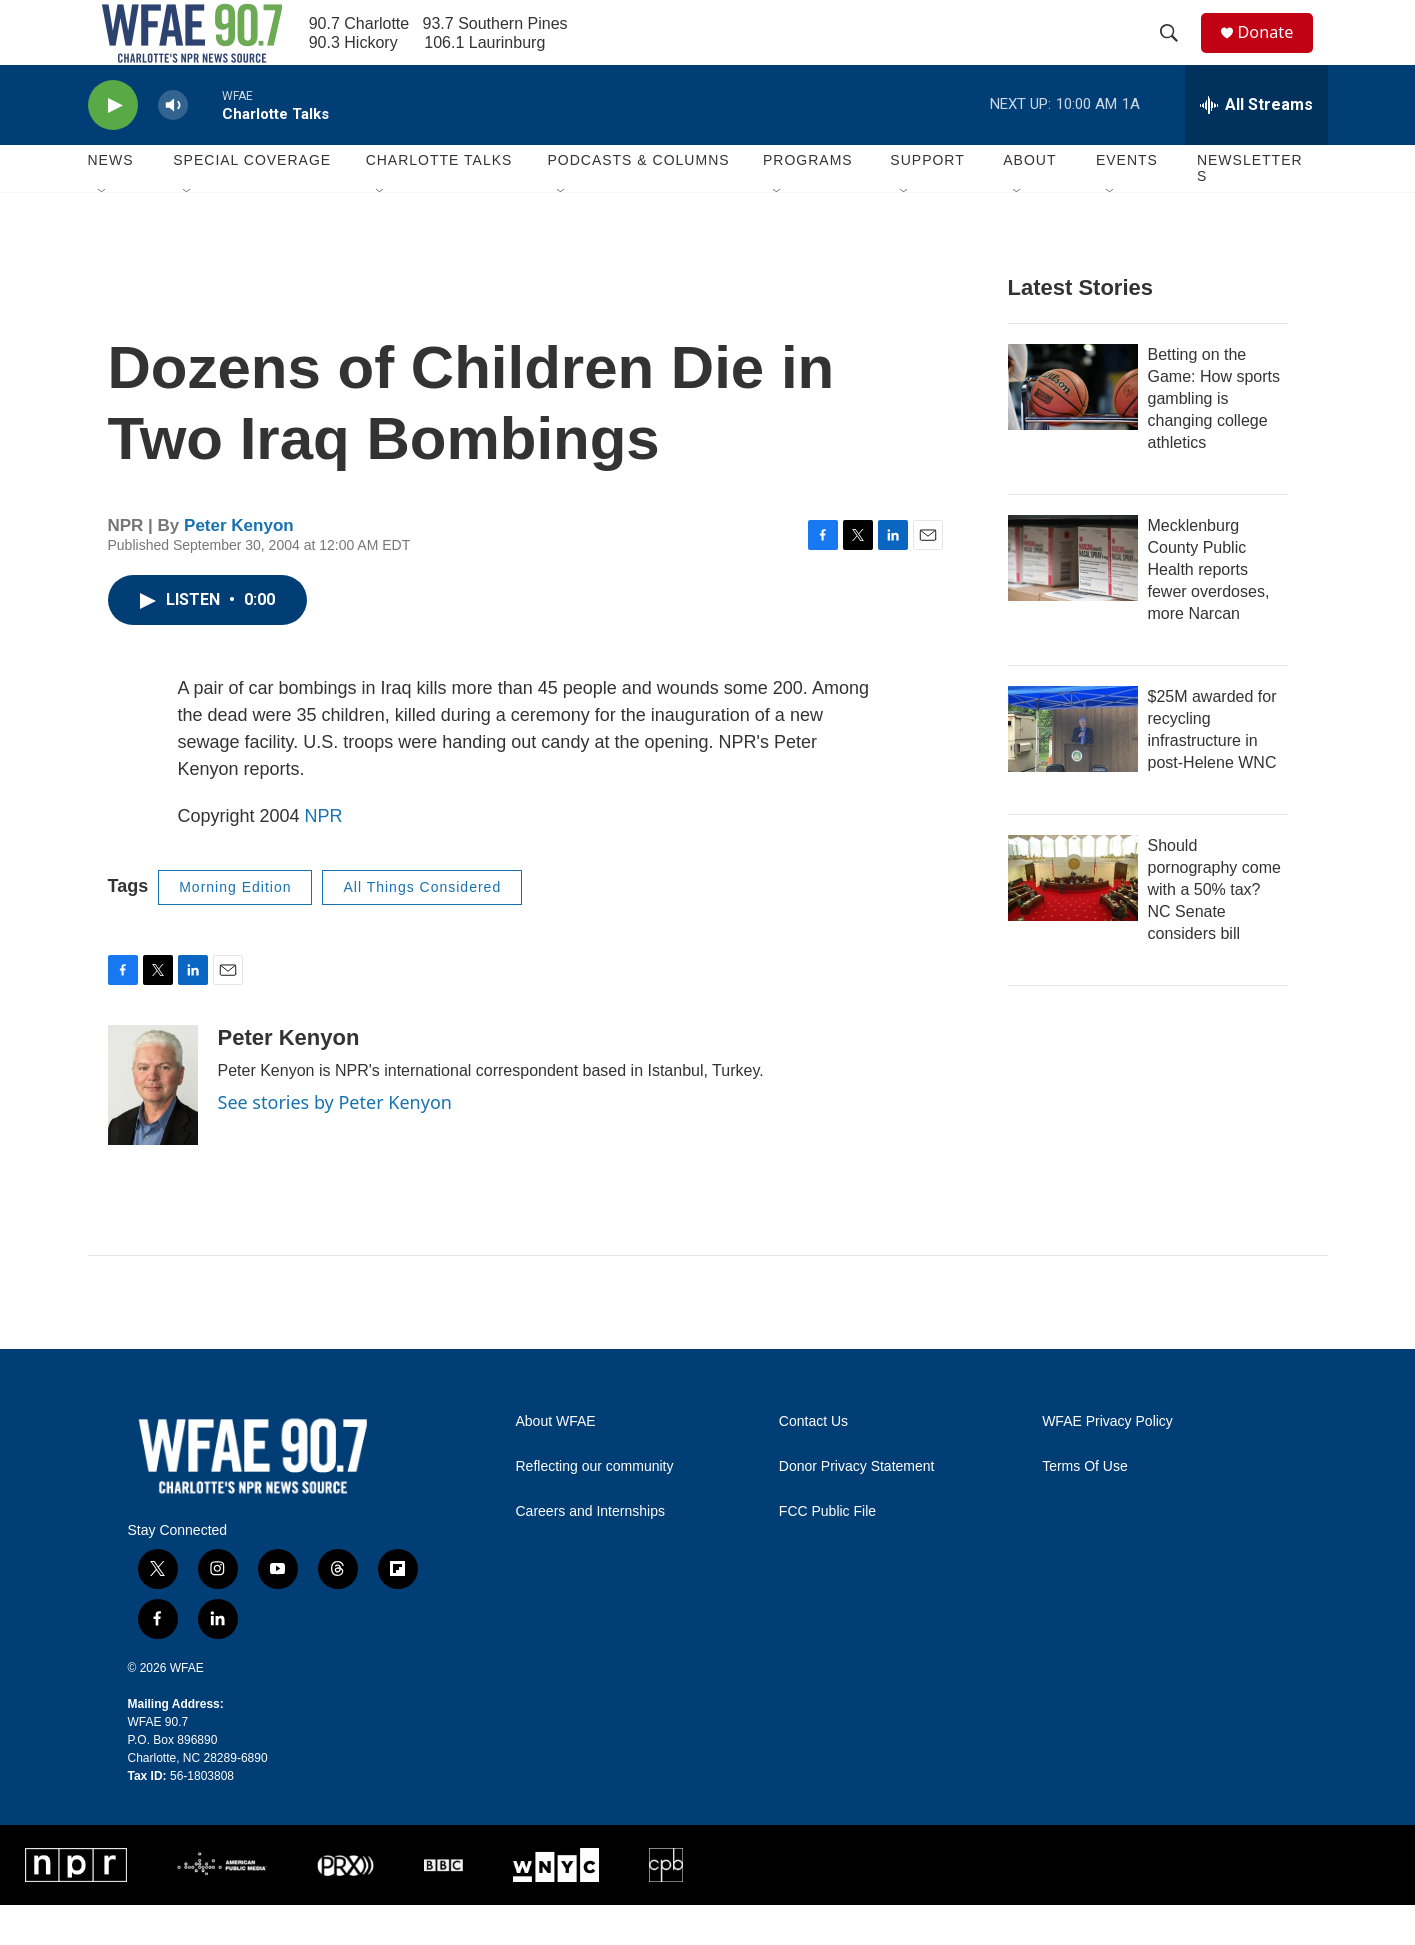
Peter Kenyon (239, 565)
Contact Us (813, 1461)
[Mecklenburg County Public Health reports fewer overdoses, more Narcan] (1073, 598)
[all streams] (1256, 145)
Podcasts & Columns (638, 200)
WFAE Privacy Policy (1107, 1461)
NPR (324, 856)
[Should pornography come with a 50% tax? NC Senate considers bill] (1073, 918)
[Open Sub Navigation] (103, 232)
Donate (1277, 52)
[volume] (173, 145)
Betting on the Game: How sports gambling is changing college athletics (1214, 438)
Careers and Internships (590, 1551)
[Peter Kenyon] (153, 1125)
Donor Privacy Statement (857, 1506)
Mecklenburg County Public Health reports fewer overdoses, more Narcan (1209, 609)
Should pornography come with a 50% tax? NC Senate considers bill (1214, 929)
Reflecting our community (595, 1506)
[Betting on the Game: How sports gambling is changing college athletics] (1073, 427)
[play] (113, 145)
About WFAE (556, 1461)
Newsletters (1250, 208)
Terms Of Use (1085, 1506)
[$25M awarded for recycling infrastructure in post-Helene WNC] (1073, 769)
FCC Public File (827, 1551)
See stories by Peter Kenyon (335, 1142)
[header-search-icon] (1177, 53)
